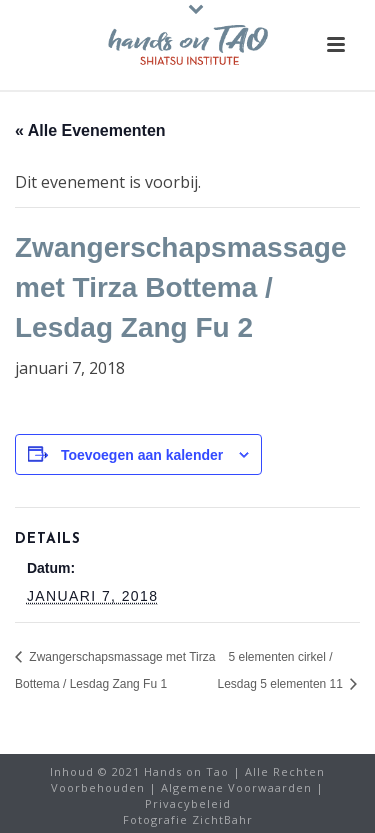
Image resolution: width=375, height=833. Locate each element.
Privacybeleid (188, 803)
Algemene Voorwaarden (236, 787)
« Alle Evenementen (90, 130)
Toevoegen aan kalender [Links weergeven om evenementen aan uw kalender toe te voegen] (142, 455)
